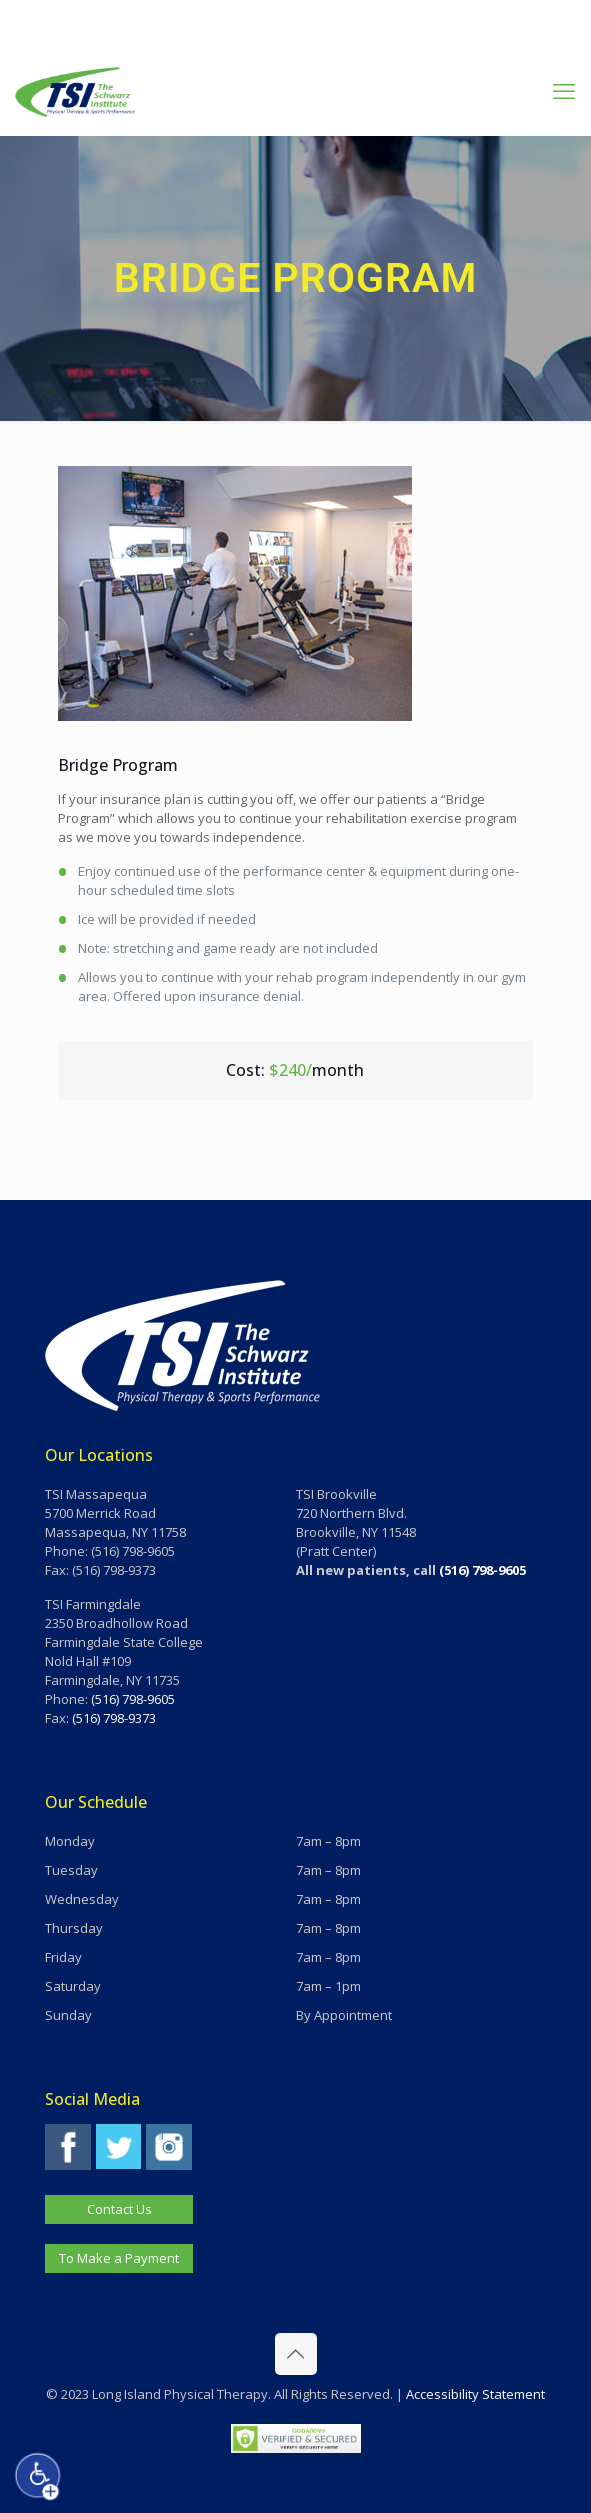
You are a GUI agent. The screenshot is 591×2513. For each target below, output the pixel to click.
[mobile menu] (564, 90)
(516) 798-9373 (114, 1718)
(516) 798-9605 (133, 1699)
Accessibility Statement (475, 2394)
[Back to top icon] (296, 2354)
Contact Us (119, 2209)
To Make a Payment (119, 2258)
